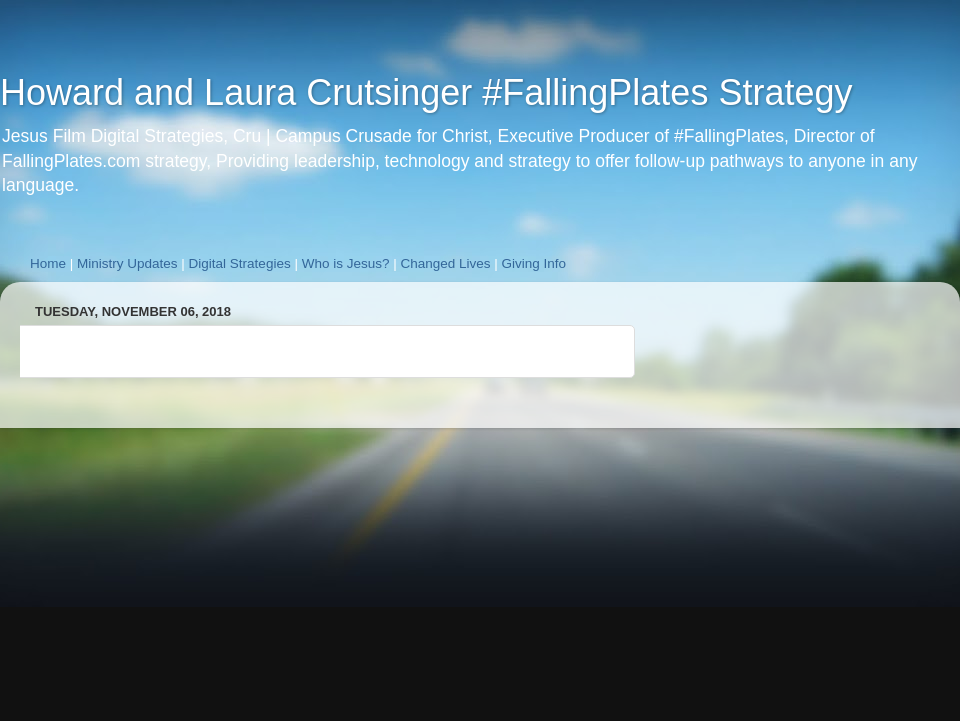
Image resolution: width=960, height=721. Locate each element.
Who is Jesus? (346, 263)
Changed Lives (445, 263)
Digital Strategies (240, 263)
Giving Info (534, 263)
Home (48, 263)
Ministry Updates (127, 263)
